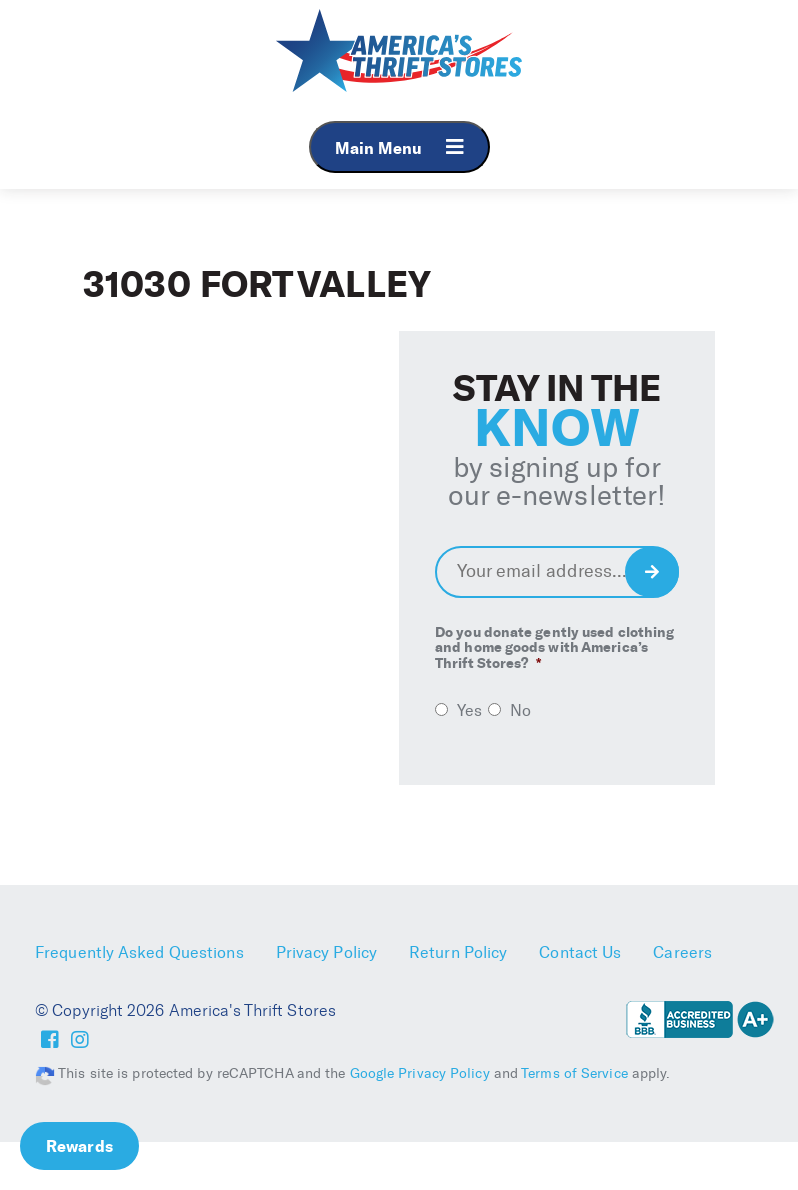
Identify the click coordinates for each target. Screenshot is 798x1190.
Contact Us (580, 952)
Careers (682, 952)
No (520, 710)
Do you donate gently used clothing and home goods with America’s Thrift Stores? (554, 648)
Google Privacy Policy (420, 1073)
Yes (469, 710)
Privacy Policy (326, 952)
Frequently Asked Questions (139, 952)
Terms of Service (574, 1073)
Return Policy (458, 952)
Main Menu (399, 147)
